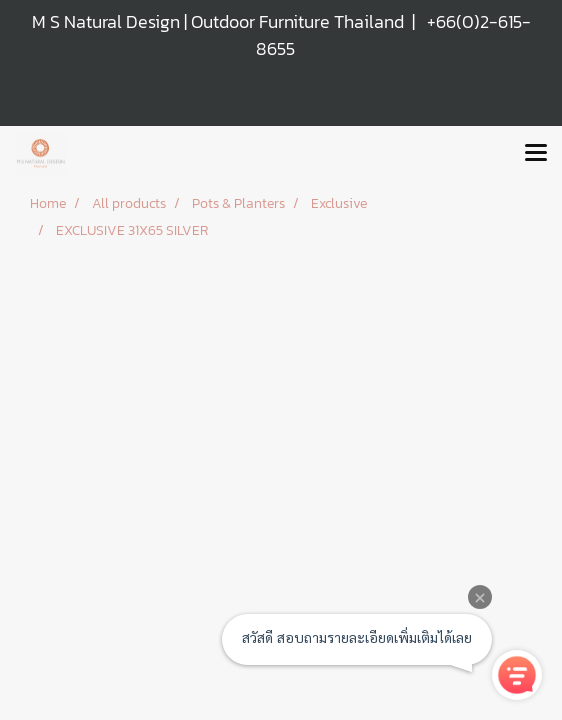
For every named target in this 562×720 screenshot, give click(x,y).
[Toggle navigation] (536, 154)
